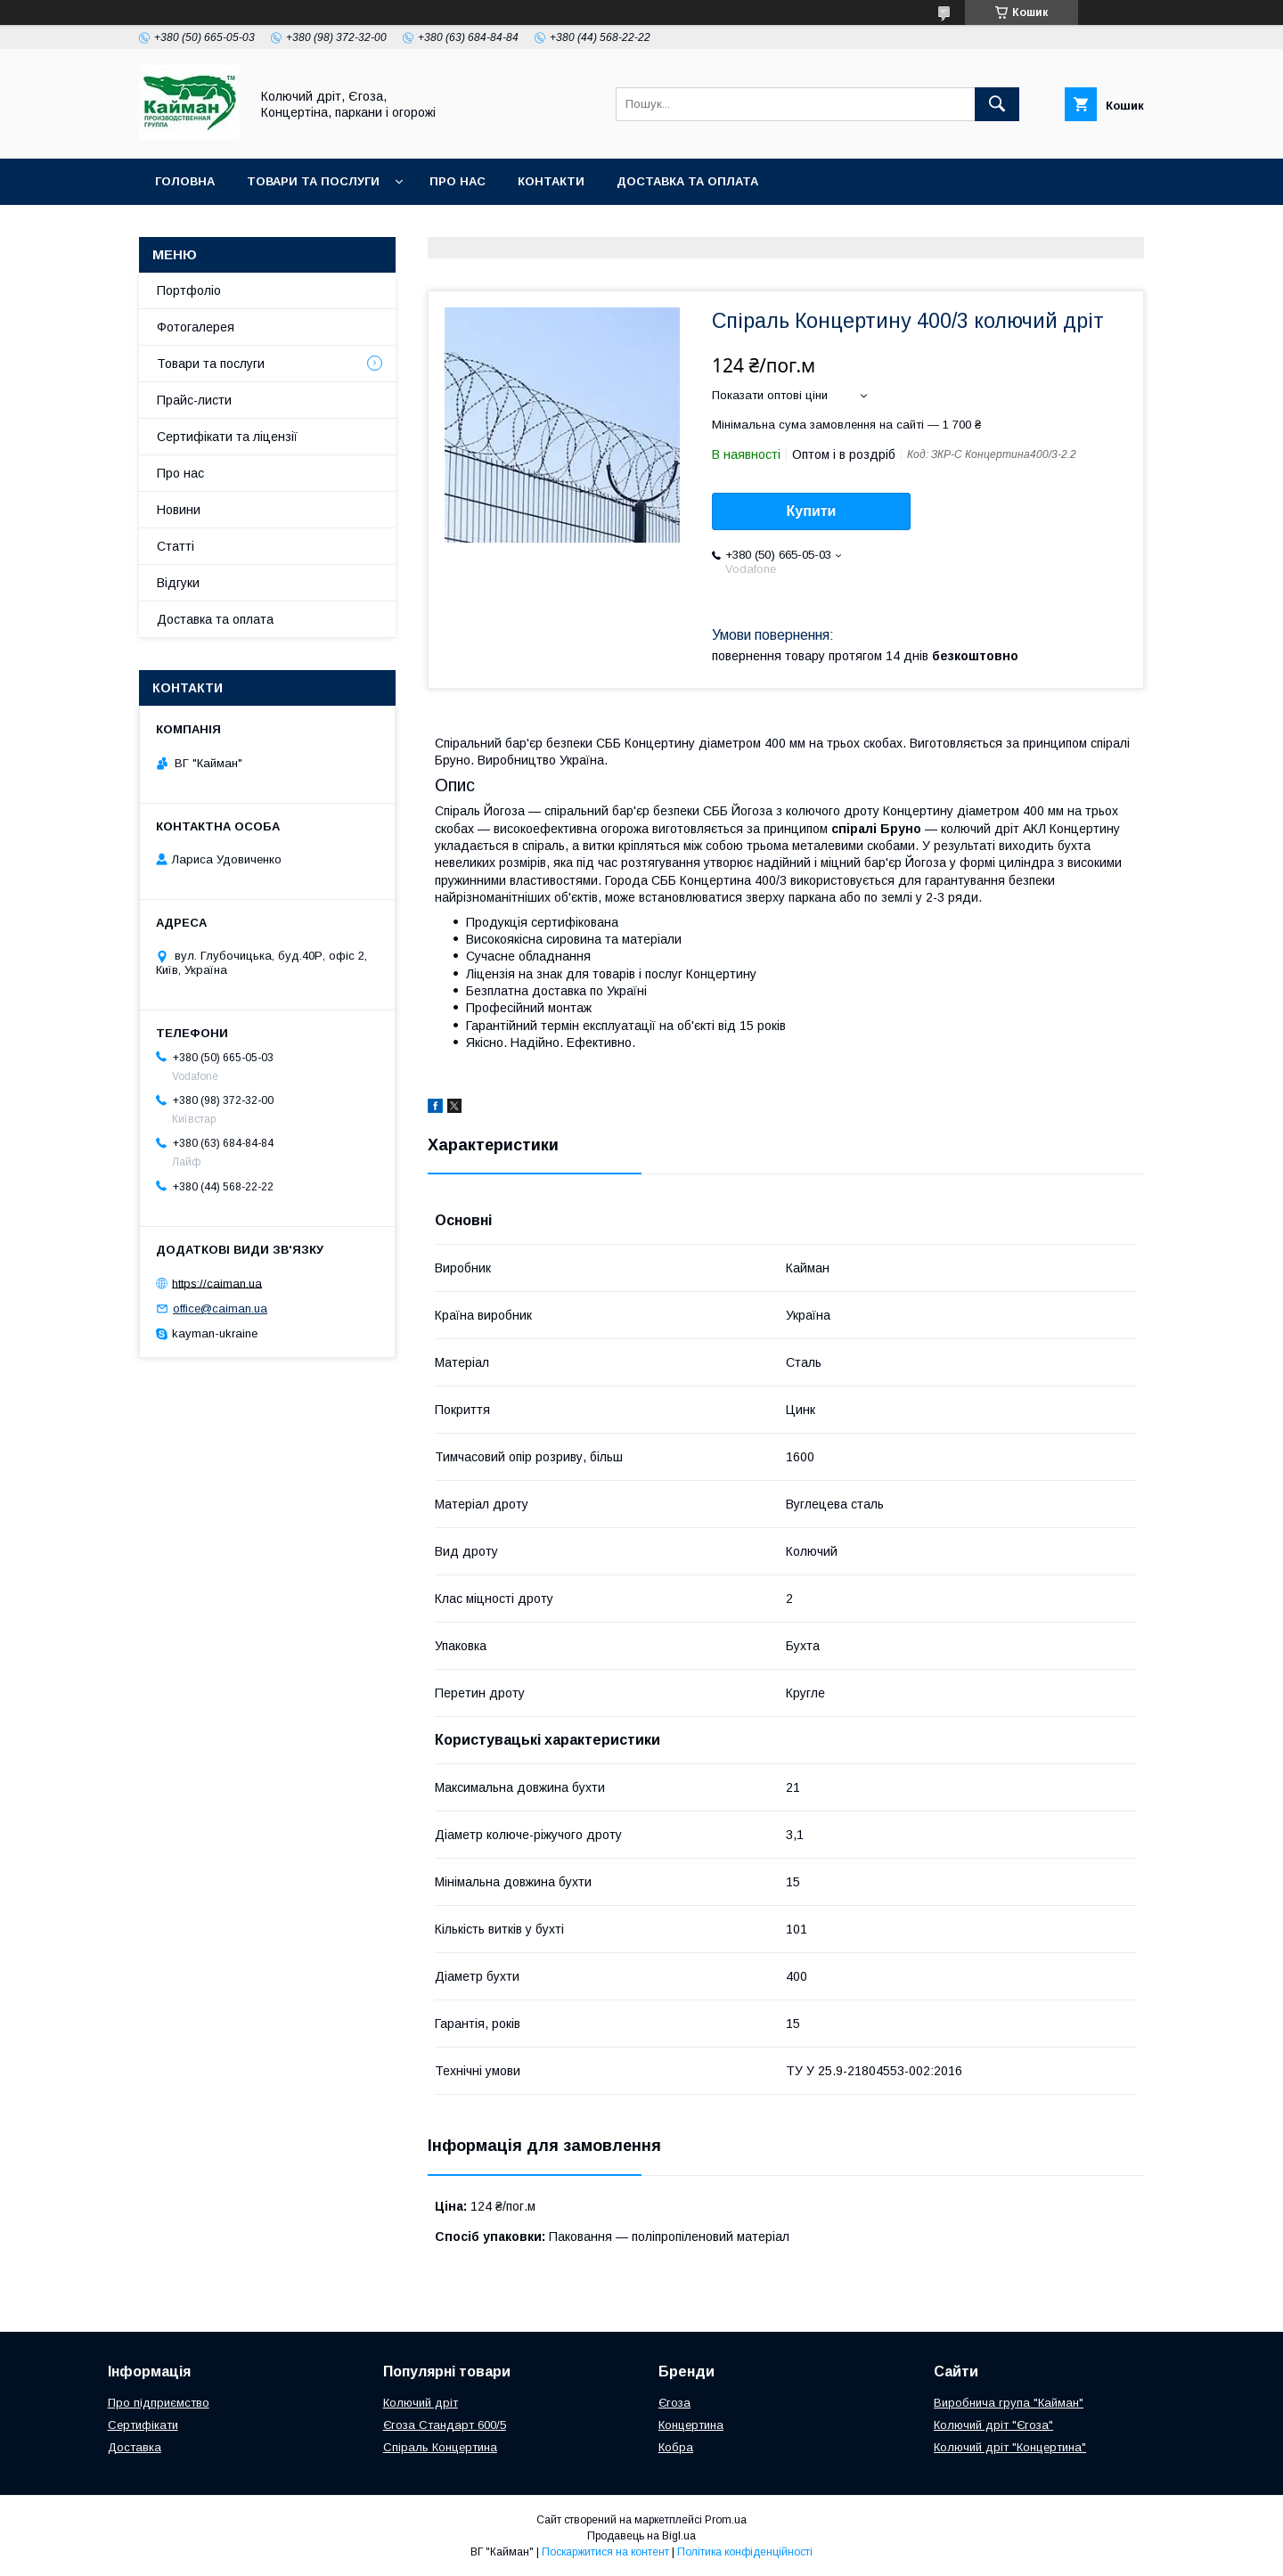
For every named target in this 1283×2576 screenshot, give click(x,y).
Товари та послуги (313, 181)
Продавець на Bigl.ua (641, 2536)
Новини (178, 510)
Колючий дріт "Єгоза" (993, 2425)
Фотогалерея (195, 327)
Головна (185, 181)
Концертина (690, 2425)
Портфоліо (189, 290)
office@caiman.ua (220, 1308)
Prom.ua (726, 2520)
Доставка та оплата (687, 181)
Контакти (551, 181)
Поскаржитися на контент (605, 2552)
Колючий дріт (420, 2402)
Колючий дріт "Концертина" (1010, 2447)
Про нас (457, 181)
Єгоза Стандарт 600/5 (444, 2425)
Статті (175, 546)
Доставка (134, 2447)
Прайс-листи (194, 400)
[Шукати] (997, 104)
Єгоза (674, 2402)
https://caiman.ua (217, 1282)
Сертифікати (143, 2425)
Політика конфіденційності (745, 2552)
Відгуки (178, 583)
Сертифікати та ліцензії (227, 436)
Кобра (675, 2447)
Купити (812, 511)
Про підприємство (158, 2402)
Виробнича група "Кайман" (1008, 2402)
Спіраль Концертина (440, 2447)
